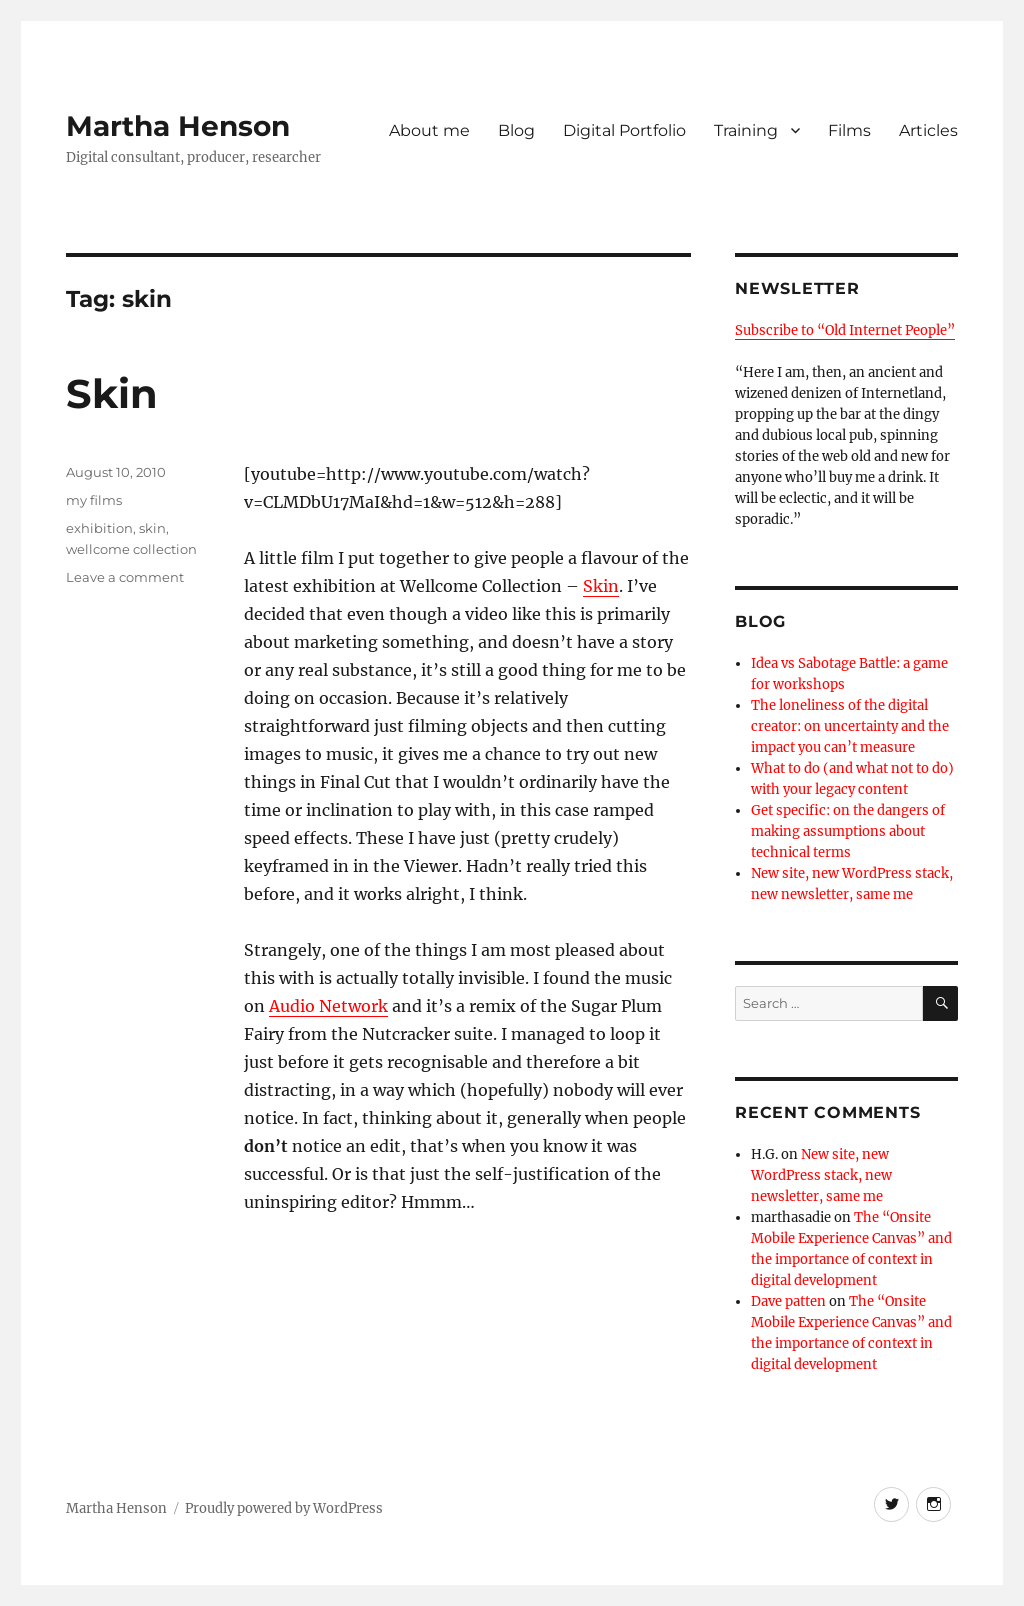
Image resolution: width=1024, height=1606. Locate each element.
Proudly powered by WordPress (284, 1508)
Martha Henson (178, 126)
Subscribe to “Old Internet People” (845, 330)
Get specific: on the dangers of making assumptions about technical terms (848, 831)
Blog (516, 130)
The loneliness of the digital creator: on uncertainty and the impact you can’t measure (850, 726)
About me (429, 130)
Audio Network (328, 1006)
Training (746, 130)
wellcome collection (131, 549)
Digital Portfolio (624, 130)
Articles (928, 130)
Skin (112, 393)
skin (152, 528)
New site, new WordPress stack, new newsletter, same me (821, 1175)
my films (94, 500)
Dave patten (788, 1301)
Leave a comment (125, 577)
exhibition (99, 528)
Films (849, 130)
